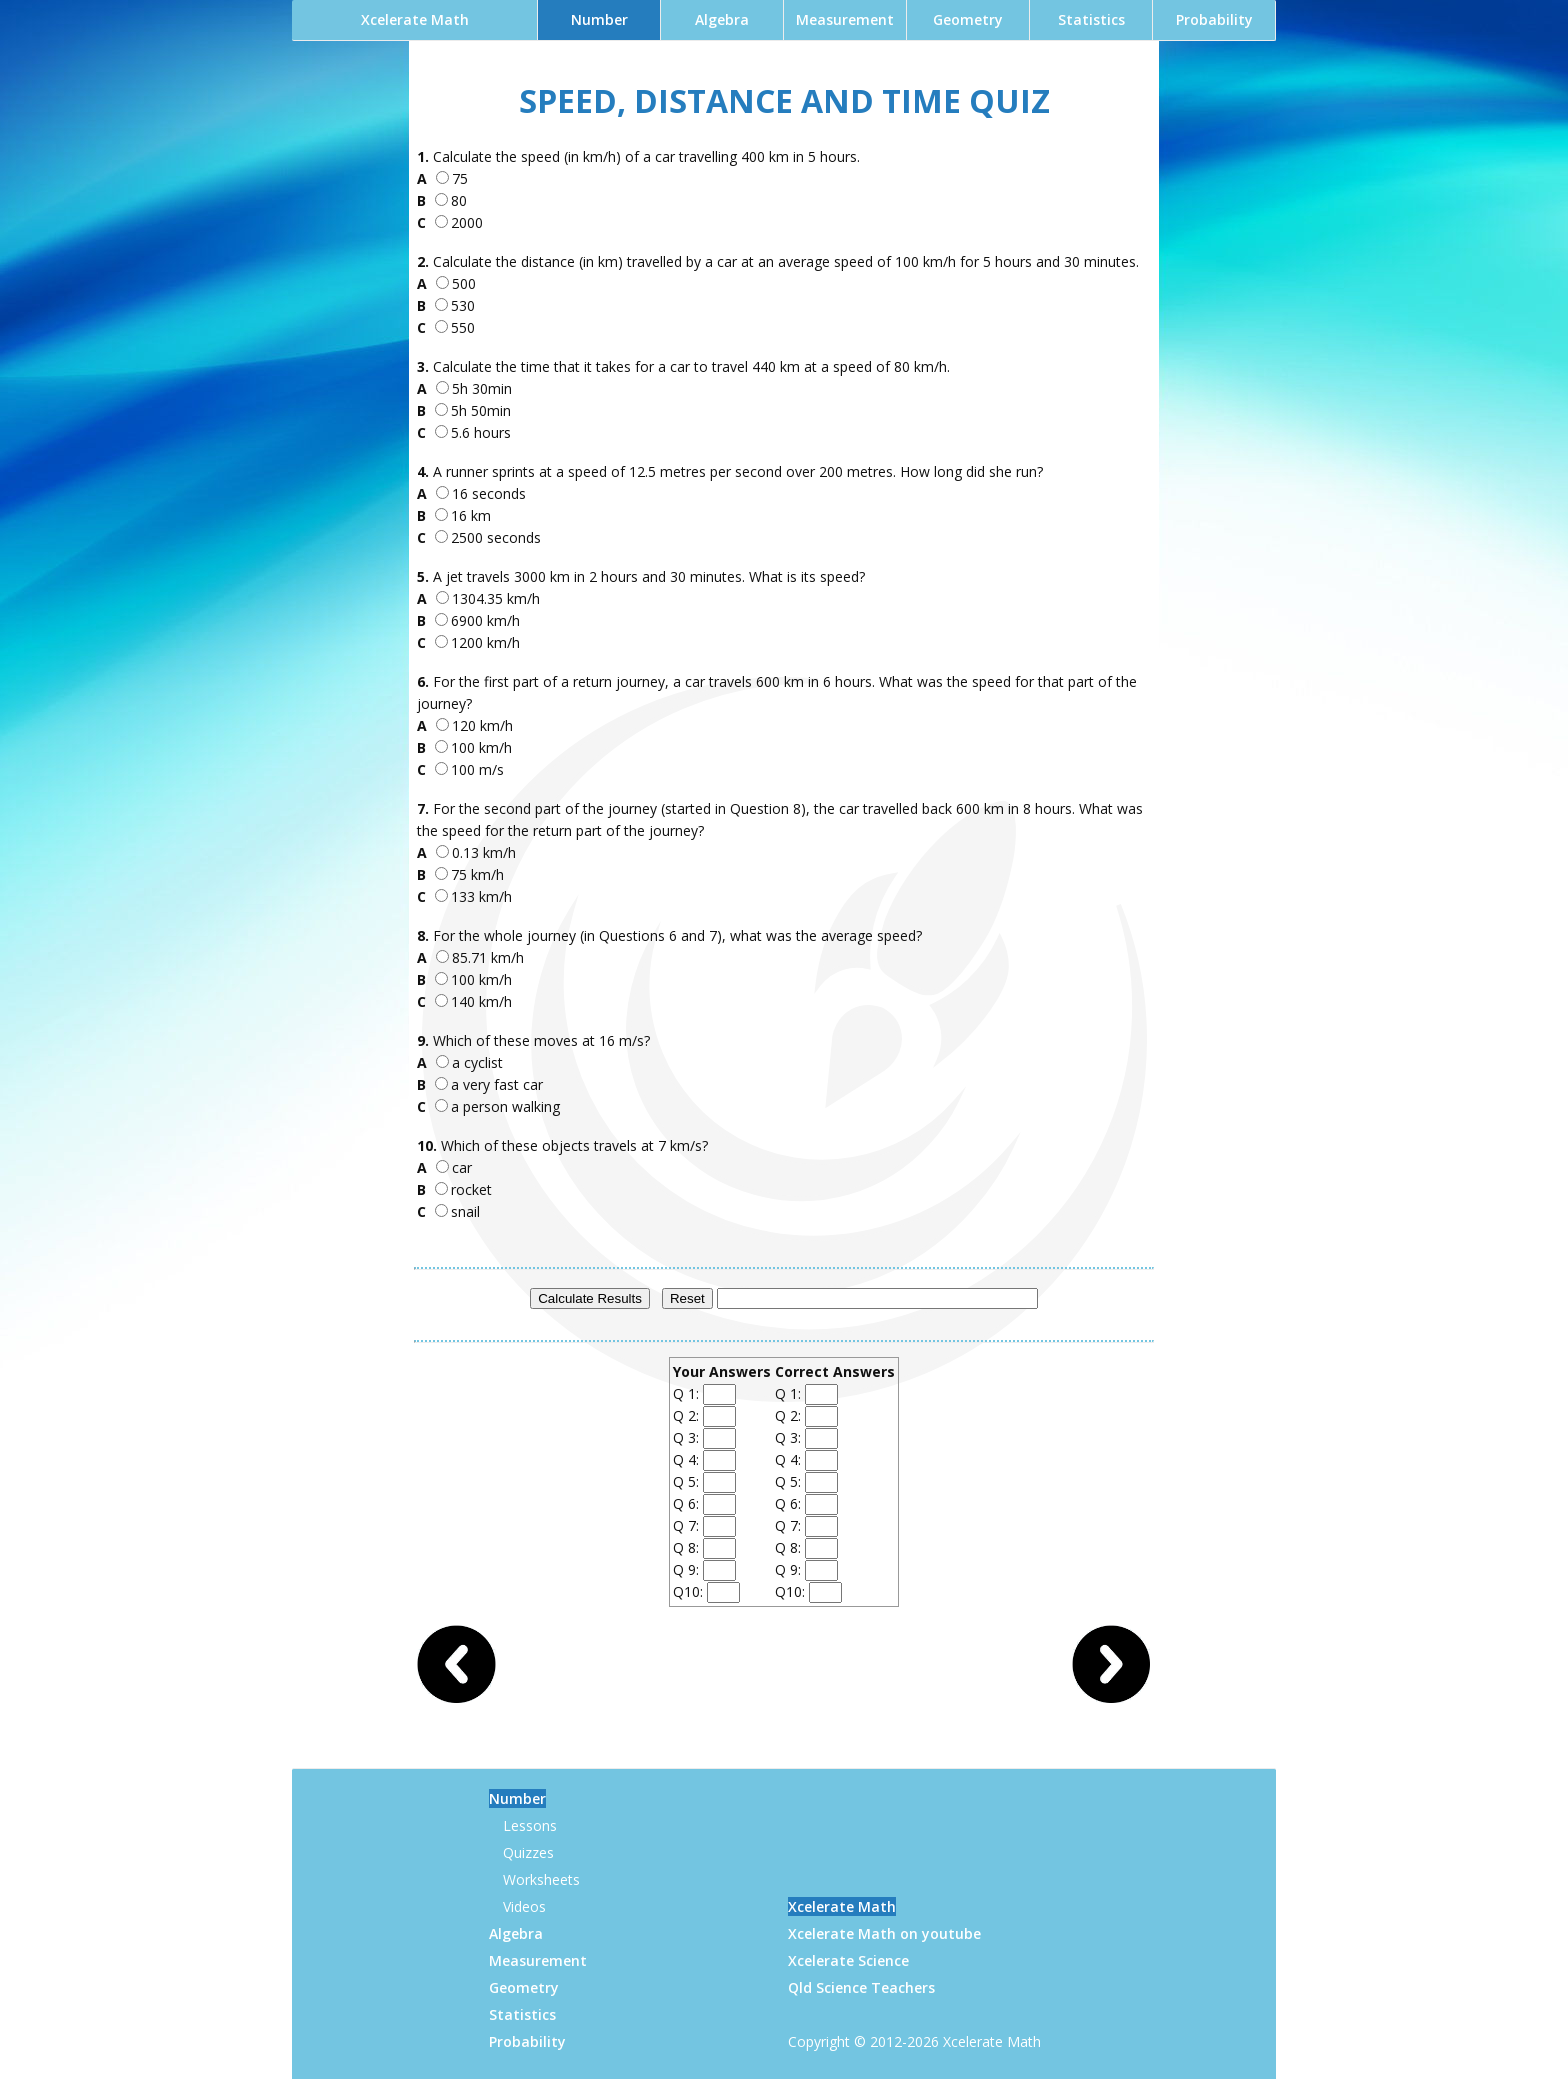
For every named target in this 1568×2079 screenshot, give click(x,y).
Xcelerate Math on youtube (884, 1933)
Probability (1214, 19)
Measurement (845, 19)
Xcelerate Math (415, 19)
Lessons (530, 1825)
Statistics (1091, 19)
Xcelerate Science (848, 1960)
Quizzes (528, 1852)
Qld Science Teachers (861, 1987)
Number (599, 19)
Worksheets (541, 1879)
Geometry (968, 19)
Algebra (722, 19)
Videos (524, 1906)
